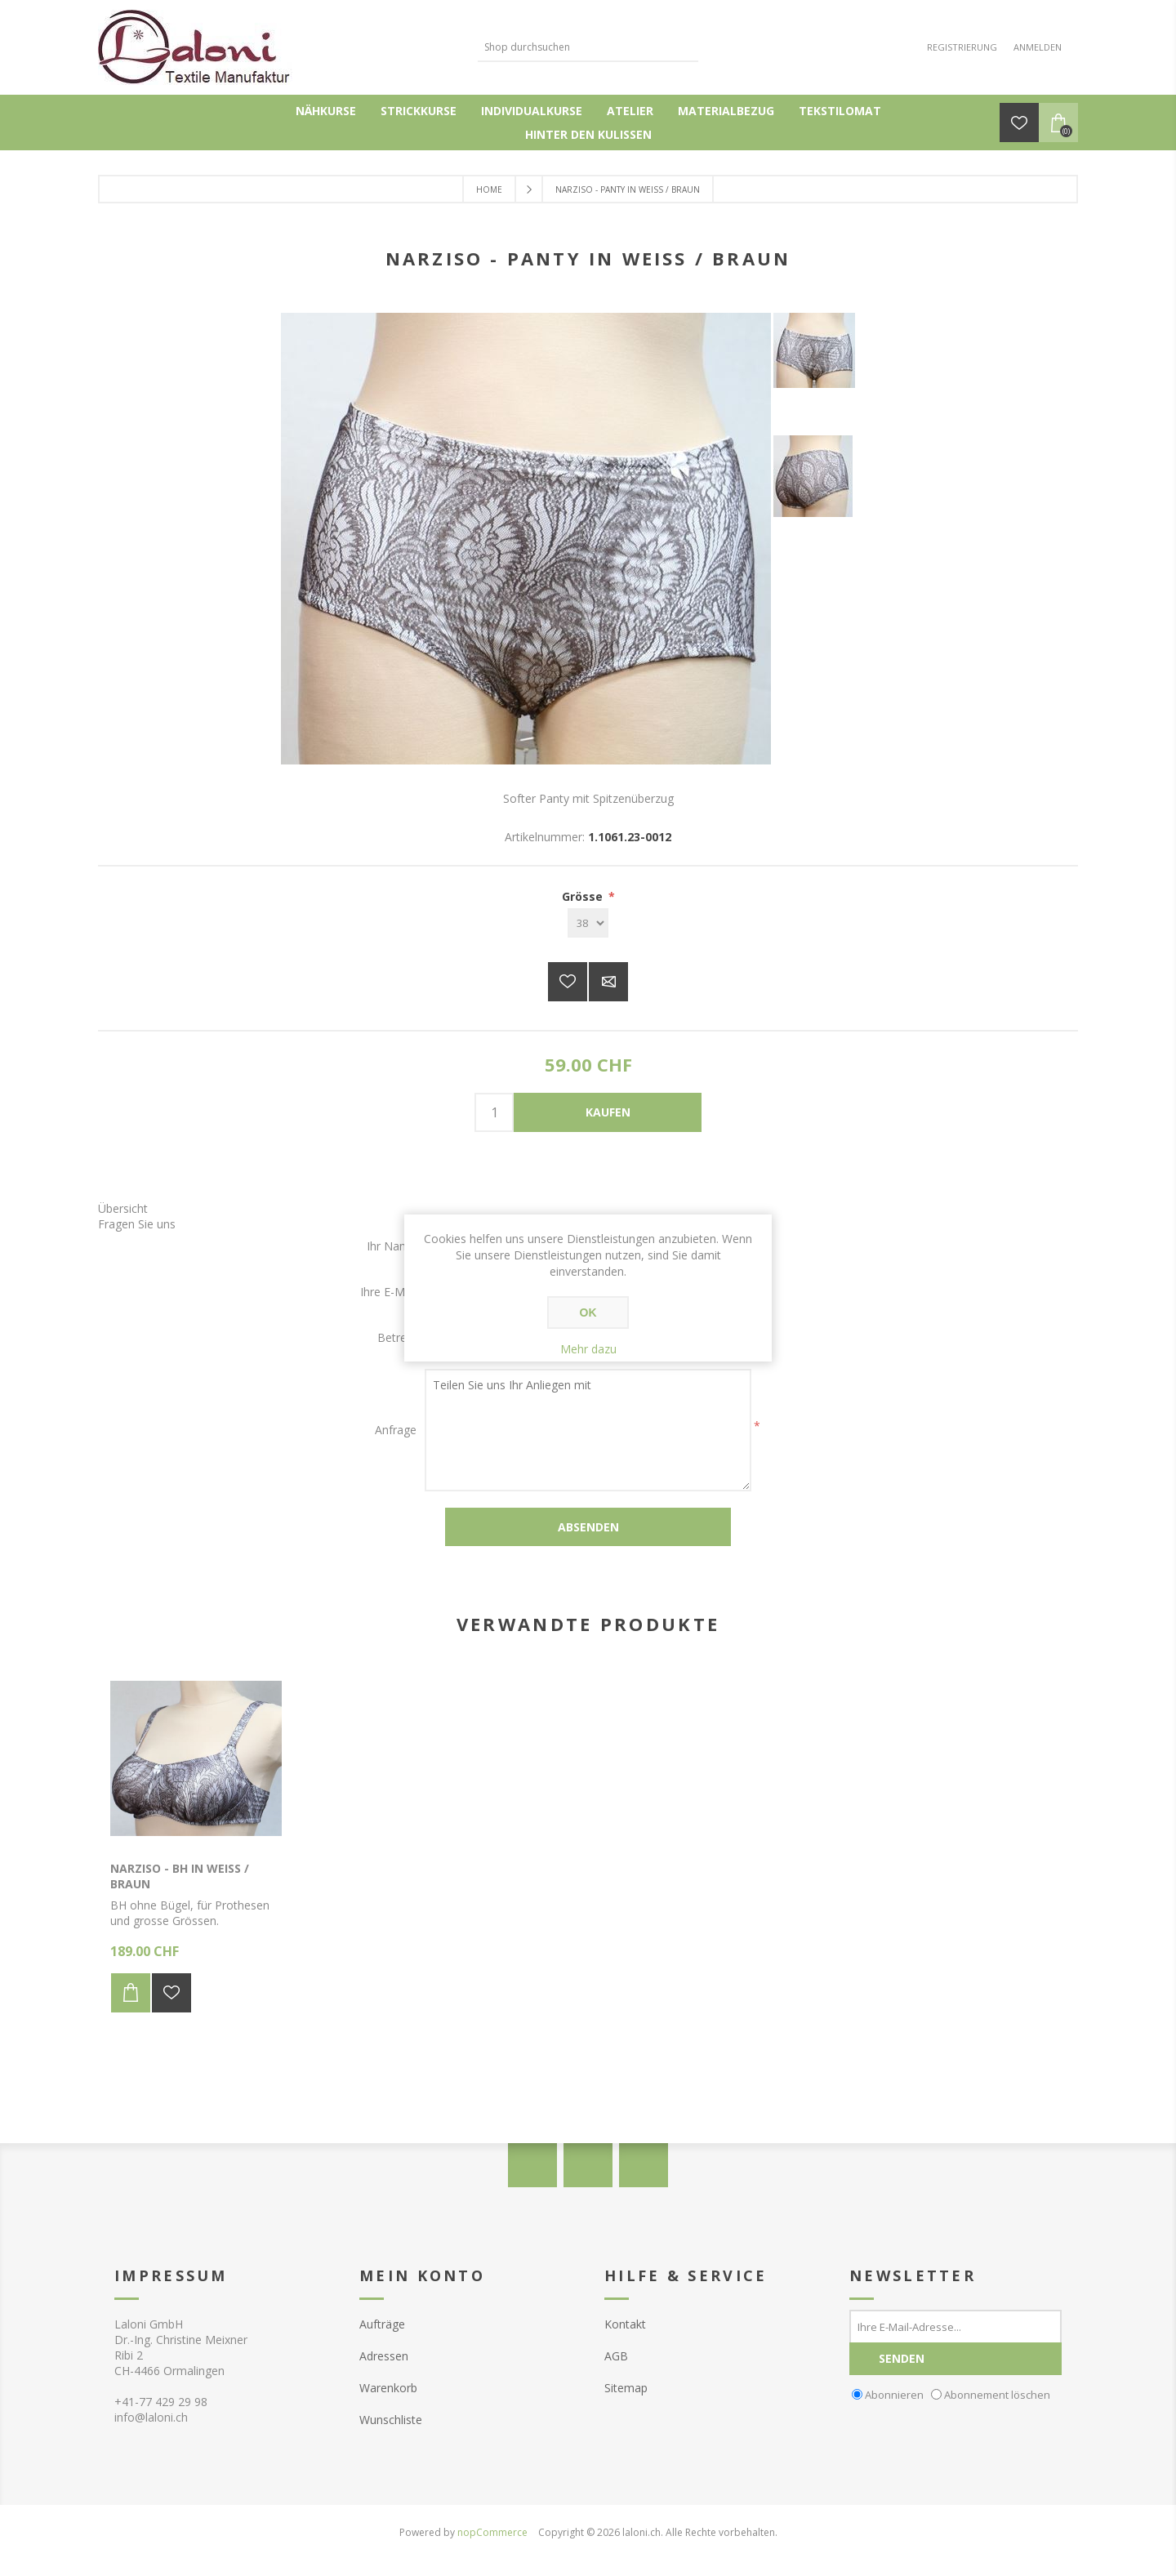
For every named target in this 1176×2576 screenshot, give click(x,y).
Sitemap (626, 2388)
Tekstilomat (840, 110)
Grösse (584, 896)
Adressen (383, 2356)
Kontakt (625, 2324)
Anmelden (1037, 47)
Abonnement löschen (997, 2394)
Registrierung (962, 47)
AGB (616, 2356)
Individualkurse (531, 110)
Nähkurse (326, 110)
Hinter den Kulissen (588, 134)
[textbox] (576, 46)
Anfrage (395, 1429)
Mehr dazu (588, 1349)
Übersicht (123, 1208)
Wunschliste (390, 2419)
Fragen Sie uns (137, 1224)
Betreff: (396, 1337)
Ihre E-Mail (388, 1291)
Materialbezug (726, 110)
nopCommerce (492, 2532)
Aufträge (382, 2324)
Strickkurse (419, 110)
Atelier (630, 110)
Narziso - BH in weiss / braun (179, 1876)
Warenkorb (388, 2388)
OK (588, 1312)
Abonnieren (894, 2394)
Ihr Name (391, 1246)
